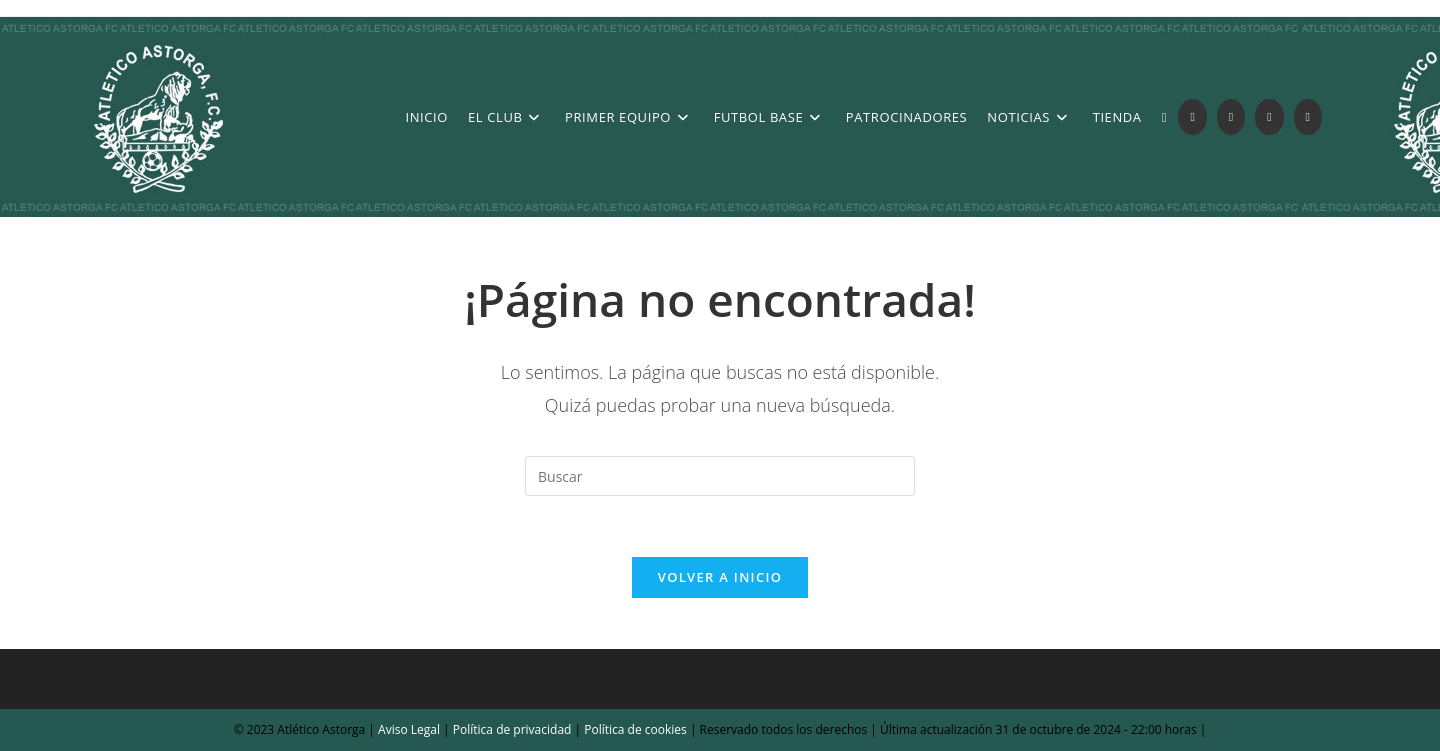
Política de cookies (634, 729)
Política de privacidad (512, 729)
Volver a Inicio (720, 577)
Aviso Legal (407, 729)
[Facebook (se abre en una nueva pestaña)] (1231, 117)
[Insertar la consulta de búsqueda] (720, 476)
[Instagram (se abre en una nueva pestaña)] (1269, 117)
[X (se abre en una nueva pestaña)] (1192, 117)
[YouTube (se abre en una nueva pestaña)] (1308, 117)
